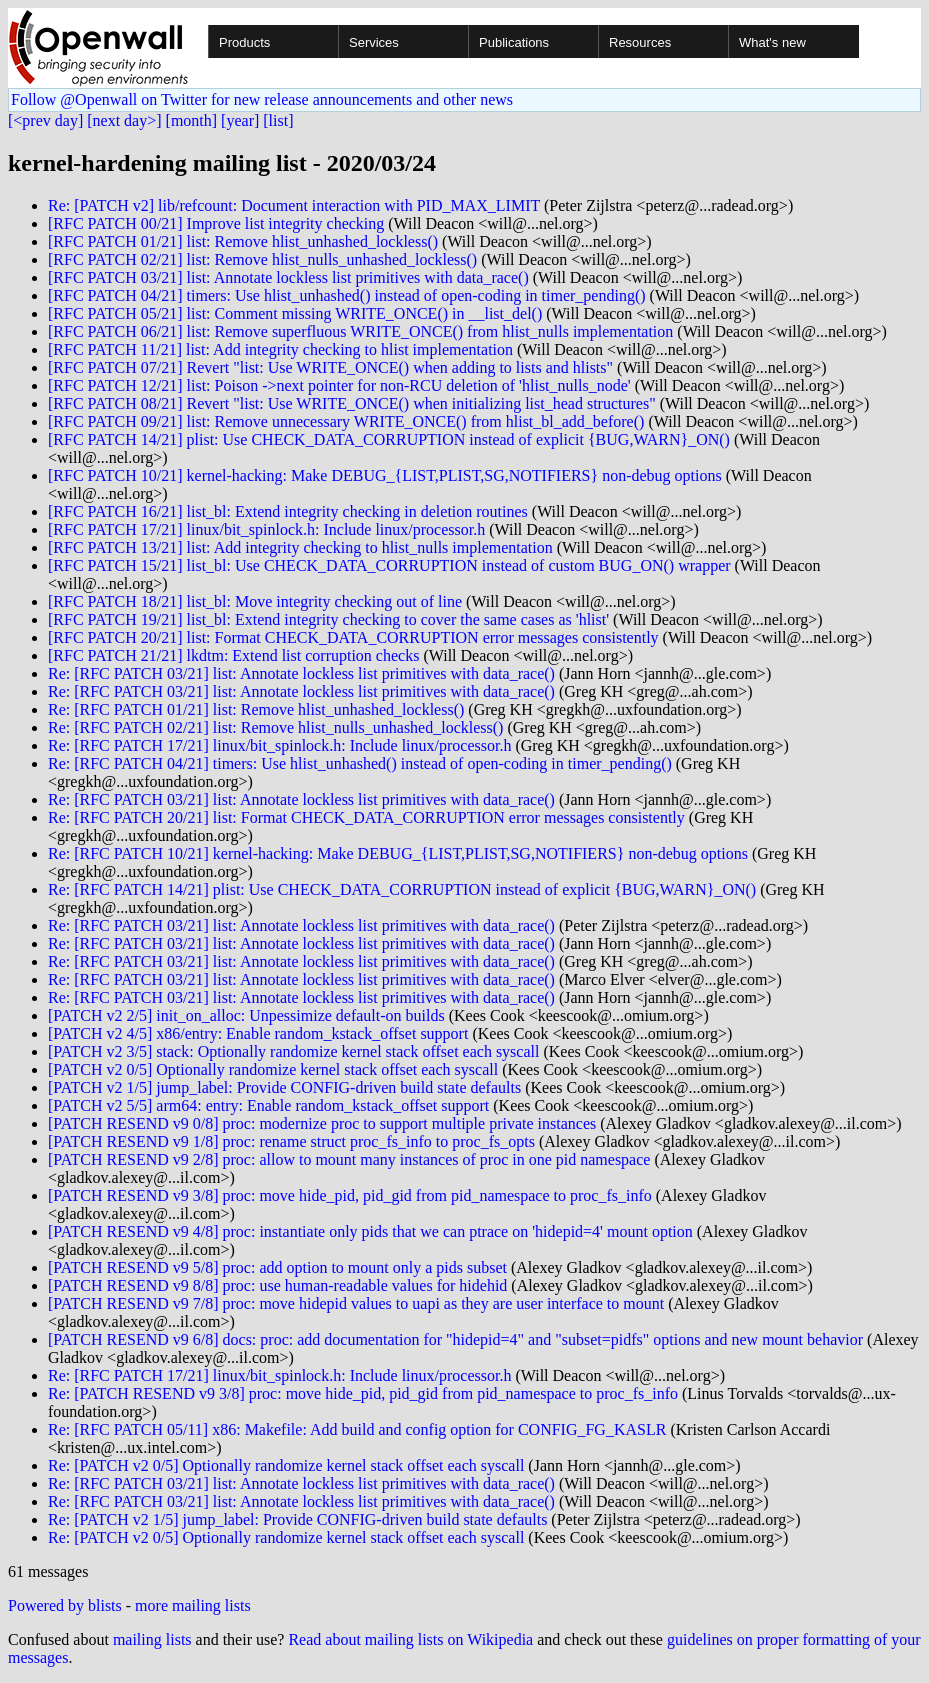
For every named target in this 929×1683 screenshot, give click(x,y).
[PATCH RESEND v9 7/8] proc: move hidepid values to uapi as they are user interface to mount (356, 1303)
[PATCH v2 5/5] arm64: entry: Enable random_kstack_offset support (268, 1105)
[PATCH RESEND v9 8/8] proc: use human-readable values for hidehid (277, 1285)
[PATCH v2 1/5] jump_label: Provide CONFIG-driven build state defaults (284, 1087)
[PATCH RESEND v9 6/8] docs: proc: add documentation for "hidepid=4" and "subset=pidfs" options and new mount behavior (455, 1339)
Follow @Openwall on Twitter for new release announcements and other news (262, 99)
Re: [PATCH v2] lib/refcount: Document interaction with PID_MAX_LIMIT (294, 205)
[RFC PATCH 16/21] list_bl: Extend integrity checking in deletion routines (288, 511)
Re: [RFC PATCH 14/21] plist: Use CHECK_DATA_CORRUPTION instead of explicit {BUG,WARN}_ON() (402, 889)
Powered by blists (65, 1605)
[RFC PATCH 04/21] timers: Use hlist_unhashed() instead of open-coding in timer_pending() (347, 295)
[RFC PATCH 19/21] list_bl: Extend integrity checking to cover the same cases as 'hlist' (328, 619)
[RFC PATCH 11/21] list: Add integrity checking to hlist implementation (280, 349)
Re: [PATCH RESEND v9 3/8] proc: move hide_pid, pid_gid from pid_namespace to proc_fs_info (363, 1393)
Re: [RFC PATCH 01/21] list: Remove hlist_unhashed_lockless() (256, 709)
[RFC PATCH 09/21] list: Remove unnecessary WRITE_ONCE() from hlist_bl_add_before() (346, 421)
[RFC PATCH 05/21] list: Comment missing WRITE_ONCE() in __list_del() (295, 313)
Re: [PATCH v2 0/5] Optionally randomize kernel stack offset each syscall (286, 1465)
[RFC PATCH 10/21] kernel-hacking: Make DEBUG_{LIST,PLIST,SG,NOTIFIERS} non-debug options (385, 475)
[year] (240, 120)
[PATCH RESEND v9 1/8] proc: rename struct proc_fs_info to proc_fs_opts (291, 1141)
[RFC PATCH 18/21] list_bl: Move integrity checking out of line (255, 601)
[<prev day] (45, 120)
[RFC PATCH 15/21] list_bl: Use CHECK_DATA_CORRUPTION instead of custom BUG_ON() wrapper (389, 565)
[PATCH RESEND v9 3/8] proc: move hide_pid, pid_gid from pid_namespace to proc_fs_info (350, 1195)
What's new (772, 42)
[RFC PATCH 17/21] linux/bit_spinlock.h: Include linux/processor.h (266, 529)
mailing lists (152, 1639)
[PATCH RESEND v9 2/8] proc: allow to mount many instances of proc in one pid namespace (349, 1159)
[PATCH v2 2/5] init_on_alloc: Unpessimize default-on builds (246, 1015)
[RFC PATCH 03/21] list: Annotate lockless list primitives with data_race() (288, 277)
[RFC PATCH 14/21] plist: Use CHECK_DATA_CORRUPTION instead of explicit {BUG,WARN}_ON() (389, 439)
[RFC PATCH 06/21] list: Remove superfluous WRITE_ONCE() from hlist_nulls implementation (360, 331)
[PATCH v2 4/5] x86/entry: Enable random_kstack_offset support (258, 1033)
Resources (640, 42)
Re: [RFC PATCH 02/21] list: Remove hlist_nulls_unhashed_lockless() (275, 727)
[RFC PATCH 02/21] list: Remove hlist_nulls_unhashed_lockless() (262, 259)
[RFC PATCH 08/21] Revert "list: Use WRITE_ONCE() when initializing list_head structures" (352, 403)
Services (374, 42)
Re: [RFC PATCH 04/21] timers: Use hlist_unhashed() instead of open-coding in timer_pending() (360, 763)
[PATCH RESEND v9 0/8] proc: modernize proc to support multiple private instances (322, 1123)
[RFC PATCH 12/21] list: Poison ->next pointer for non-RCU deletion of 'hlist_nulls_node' (339, 385)
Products (244, 42)
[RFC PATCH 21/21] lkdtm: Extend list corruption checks (233, 655)
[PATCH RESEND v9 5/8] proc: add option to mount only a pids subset (277, 1267)
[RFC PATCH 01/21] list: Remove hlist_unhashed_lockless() (243, 241)
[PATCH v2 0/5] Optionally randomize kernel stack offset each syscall (273, 1069)
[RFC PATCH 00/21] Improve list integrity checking (216, 223)
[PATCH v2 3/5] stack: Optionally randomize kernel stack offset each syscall (293, 1051)
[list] (278, 120)
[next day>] (124, 120)
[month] (192, 120)
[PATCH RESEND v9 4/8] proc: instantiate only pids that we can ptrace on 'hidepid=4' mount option (370, 1231)
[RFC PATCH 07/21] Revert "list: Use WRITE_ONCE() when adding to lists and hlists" (330, 367)
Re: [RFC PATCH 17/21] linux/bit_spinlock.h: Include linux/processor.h (279, 745)
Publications (514, 42)
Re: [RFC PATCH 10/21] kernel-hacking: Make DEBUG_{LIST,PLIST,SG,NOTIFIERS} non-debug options (398, 853)
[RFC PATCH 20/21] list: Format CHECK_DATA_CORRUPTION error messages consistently (353, 637)
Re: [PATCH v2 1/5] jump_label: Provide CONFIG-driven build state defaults (297, 1519)
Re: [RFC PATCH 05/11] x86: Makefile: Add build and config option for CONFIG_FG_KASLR (357, 1429)
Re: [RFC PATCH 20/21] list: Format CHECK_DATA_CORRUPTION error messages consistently (366, 817)
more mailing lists (193, 1605)
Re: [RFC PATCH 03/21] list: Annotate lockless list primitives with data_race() (301, 673)
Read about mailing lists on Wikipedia (410, 1639)
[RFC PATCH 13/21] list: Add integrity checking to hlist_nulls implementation (300, 547)
